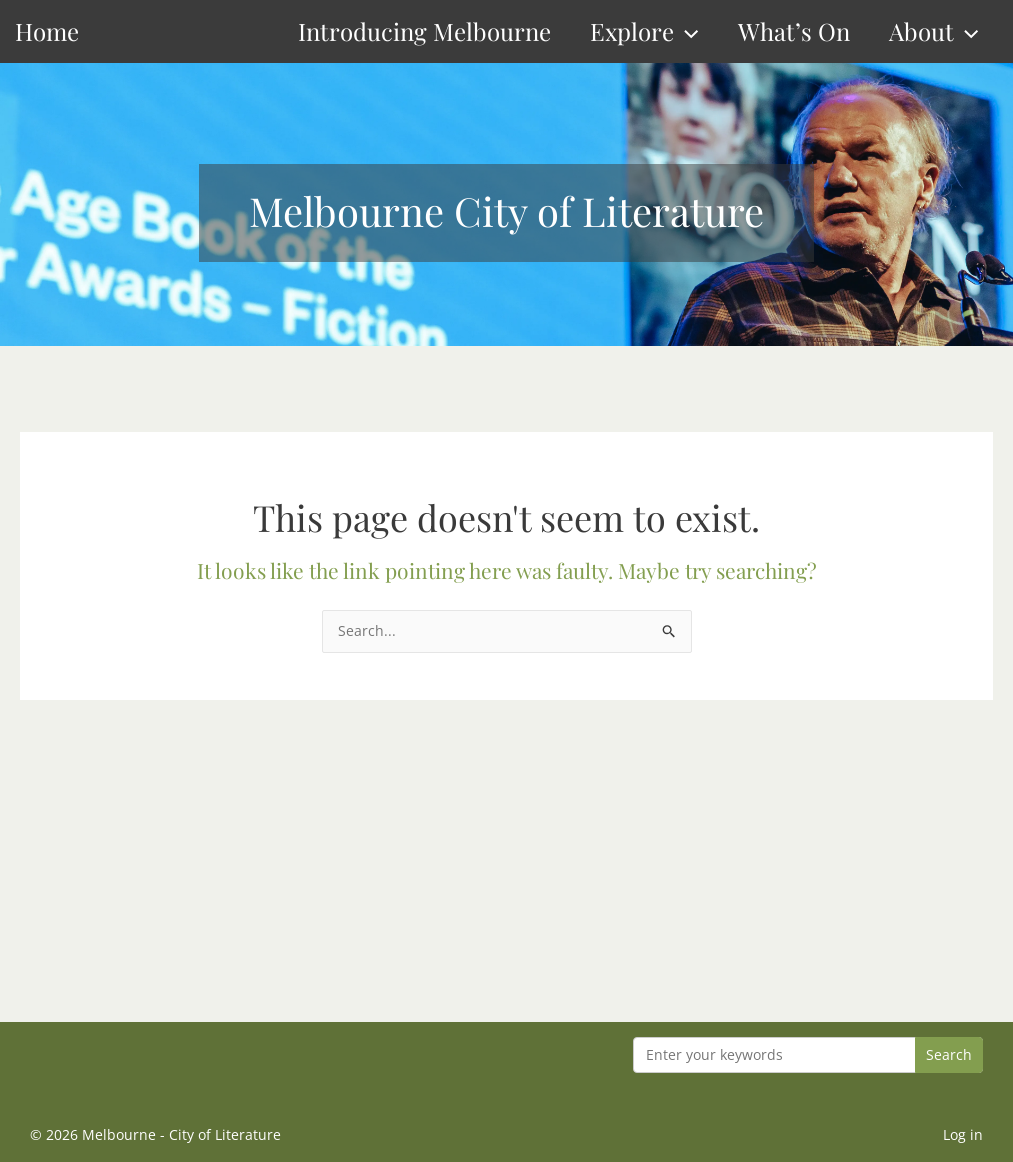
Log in (963, 1134)
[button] (686, 31)
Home (47, 31)
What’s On (794, 31)
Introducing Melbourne (424, 31)
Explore (644, 31)
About (933, 31)
